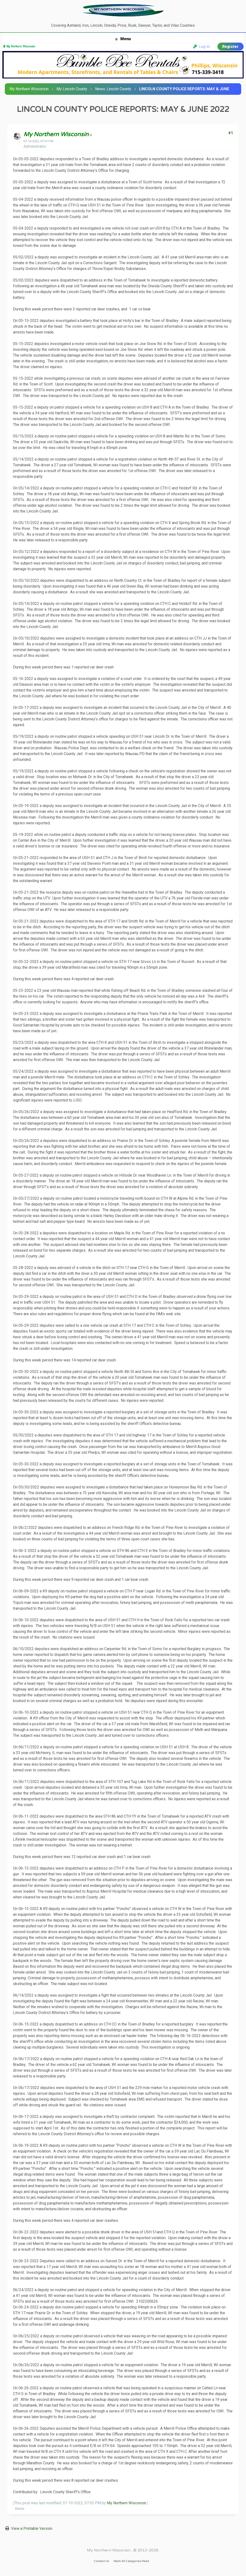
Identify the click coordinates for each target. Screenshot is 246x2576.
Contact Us (101, 2561)
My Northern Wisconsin (29, 89)
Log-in (201, 46)
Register (230, 46)
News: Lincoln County (113, 89)
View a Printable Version (31, 2528)
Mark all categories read (131, 2561)
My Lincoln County (71, 89)
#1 (230, 133)
